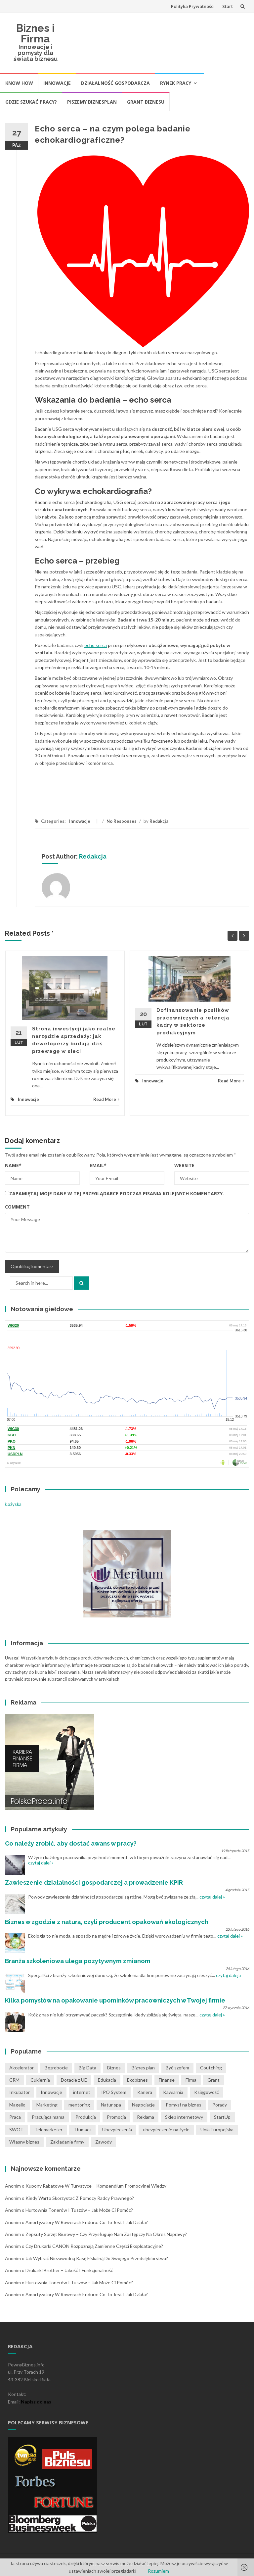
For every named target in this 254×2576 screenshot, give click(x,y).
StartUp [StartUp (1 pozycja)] (222, 2117)
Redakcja (158, 821)
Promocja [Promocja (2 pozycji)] (116, 2117)
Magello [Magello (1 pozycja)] (17, 2104)
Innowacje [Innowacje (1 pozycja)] (51, 2092)
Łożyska (13, 1504)
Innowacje (57, 83)
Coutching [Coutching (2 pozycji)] (211, 2067)
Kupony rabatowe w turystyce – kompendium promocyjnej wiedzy (95, 2186)
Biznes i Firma (35, 33)
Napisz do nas (36, 2401)
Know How (19, 83)
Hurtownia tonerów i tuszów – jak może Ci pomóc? (79, 2210)
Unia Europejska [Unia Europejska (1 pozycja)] (216, 2129)
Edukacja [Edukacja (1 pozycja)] (107, 2080)
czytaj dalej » (41, 1862)
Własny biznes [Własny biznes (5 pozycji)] (24, 2142)
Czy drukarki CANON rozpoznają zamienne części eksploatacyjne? (94, 2246)
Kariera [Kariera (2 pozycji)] (144, 2092)
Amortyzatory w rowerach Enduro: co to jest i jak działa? (86, 2222)
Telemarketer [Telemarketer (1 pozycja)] (48, 2129)
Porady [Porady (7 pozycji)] (219, 2104)
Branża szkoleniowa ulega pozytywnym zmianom (77, 1960)
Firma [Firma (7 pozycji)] (191, 2080)
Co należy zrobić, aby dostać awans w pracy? (71, 1843)
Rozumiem (158, 2571)
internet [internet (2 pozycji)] (81, 2092)
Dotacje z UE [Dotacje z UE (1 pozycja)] (74, 2080)
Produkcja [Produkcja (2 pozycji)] (85, 2117)
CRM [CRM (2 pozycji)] (14, 2080)
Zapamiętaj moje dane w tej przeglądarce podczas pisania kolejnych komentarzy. (116, 1193)
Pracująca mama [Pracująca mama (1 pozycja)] (48, 2117)
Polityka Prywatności (193, 6)
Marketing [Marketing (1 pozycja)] (47, 2104)
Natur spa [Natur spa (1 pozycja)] (111, 2104)
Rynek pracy (175, 83)
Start (227, 6)
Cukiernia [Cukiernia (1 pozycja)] (40, 2080)
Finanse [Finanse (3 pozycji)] (167, 2080)
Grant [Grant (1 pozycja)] (213, 2080)
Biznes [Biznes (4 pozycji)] (114, 2067)
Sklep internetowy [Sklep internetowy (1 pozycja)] (184, 2117)
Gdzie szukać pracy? (31, 102)
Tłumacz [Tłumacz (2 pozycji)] (82, 2129)
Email (98, 1165)
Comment (17, 1207)
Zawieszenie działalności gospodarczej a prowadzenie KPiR (94, 1882)
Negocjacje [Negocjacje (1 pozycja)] (143, 2104)
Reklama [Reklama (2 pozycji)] (145, 2117)
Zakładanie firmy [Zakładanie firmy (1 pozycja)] (67, 2142)
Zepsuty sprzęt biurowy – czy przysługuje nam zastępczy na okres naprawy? (106, 2234)
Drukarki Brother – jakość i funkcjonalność (69, 2270)
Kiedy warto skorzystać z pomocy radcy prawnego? (79, 2198)
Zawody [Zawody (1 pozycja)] (103, 2142)
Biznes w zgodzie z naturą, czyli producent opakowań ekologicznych (106, 1921)
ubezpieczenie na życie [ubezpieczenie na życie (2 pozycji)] (166, 2129)
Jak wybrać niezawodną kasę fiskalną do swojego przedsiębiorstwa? (96, 2258)
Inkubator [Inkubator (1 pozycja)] (19, 2092)
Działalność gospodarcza (115, 83)
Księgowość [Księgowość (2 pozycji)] (206, 2092)
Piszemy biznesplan (92, 102)
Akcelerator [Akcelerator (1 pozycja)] (21, 2067)
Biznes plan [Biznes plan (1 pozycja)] (143, 2067)
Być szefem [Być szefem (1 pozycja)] (177, 2067)
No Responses (121, 821)
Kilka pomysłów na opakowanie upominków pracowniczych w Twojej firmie (115, 2000)
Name (13, 1165)
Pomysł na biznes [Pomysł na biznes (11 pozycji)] (183, 2104)
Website (184, 1165)
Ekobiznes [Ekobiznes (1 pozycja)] (137, 2080)
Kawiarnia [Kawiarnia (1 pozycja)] (173, 2092)
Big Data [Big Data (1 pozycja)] (87, 2067)
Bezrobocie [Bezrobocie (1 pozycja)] (56, 2067)
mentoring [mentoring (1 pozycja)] (79, 2104)
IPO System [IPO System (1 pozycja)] (113, 2092)
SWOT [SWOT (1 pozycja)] (16, 2129)
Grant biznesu (145, 102)
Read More (106, 1099)
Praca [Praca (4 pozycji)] (15, 2117)
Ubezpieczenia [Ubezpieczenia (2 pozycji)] (117, 2129)
